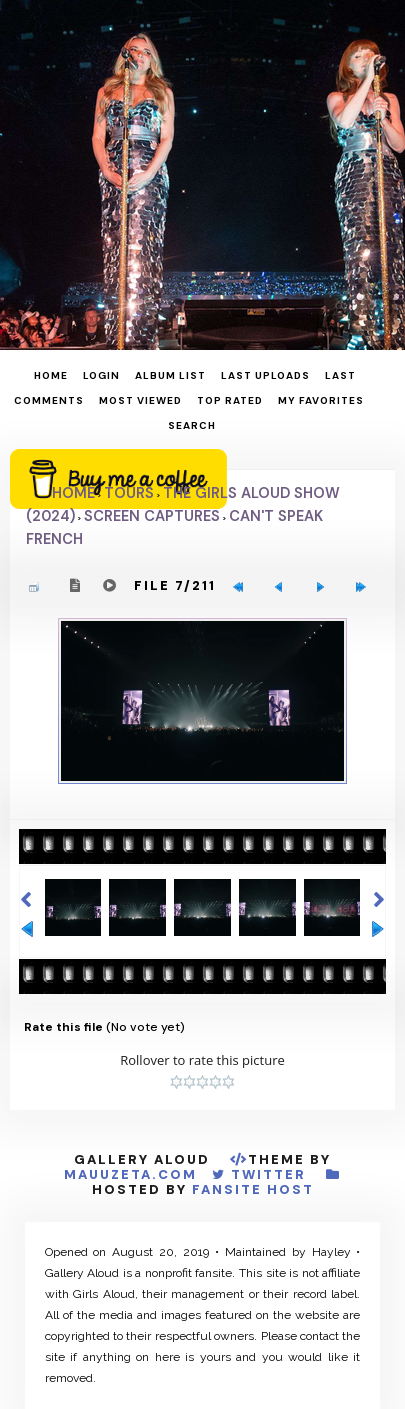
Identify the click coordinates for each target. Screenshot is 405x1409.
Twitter (268, 1174)
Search (192, 425)
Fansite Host (253, 1189)
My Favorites (321, 400)
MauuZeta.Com (130, 1174)
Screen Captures (152, 516)
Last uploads (265, 375)
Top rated (230, 400)
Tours (129, 493)
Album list (170, 375)
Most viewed (140, 400)
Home (51, 375)
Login (101, 375)
